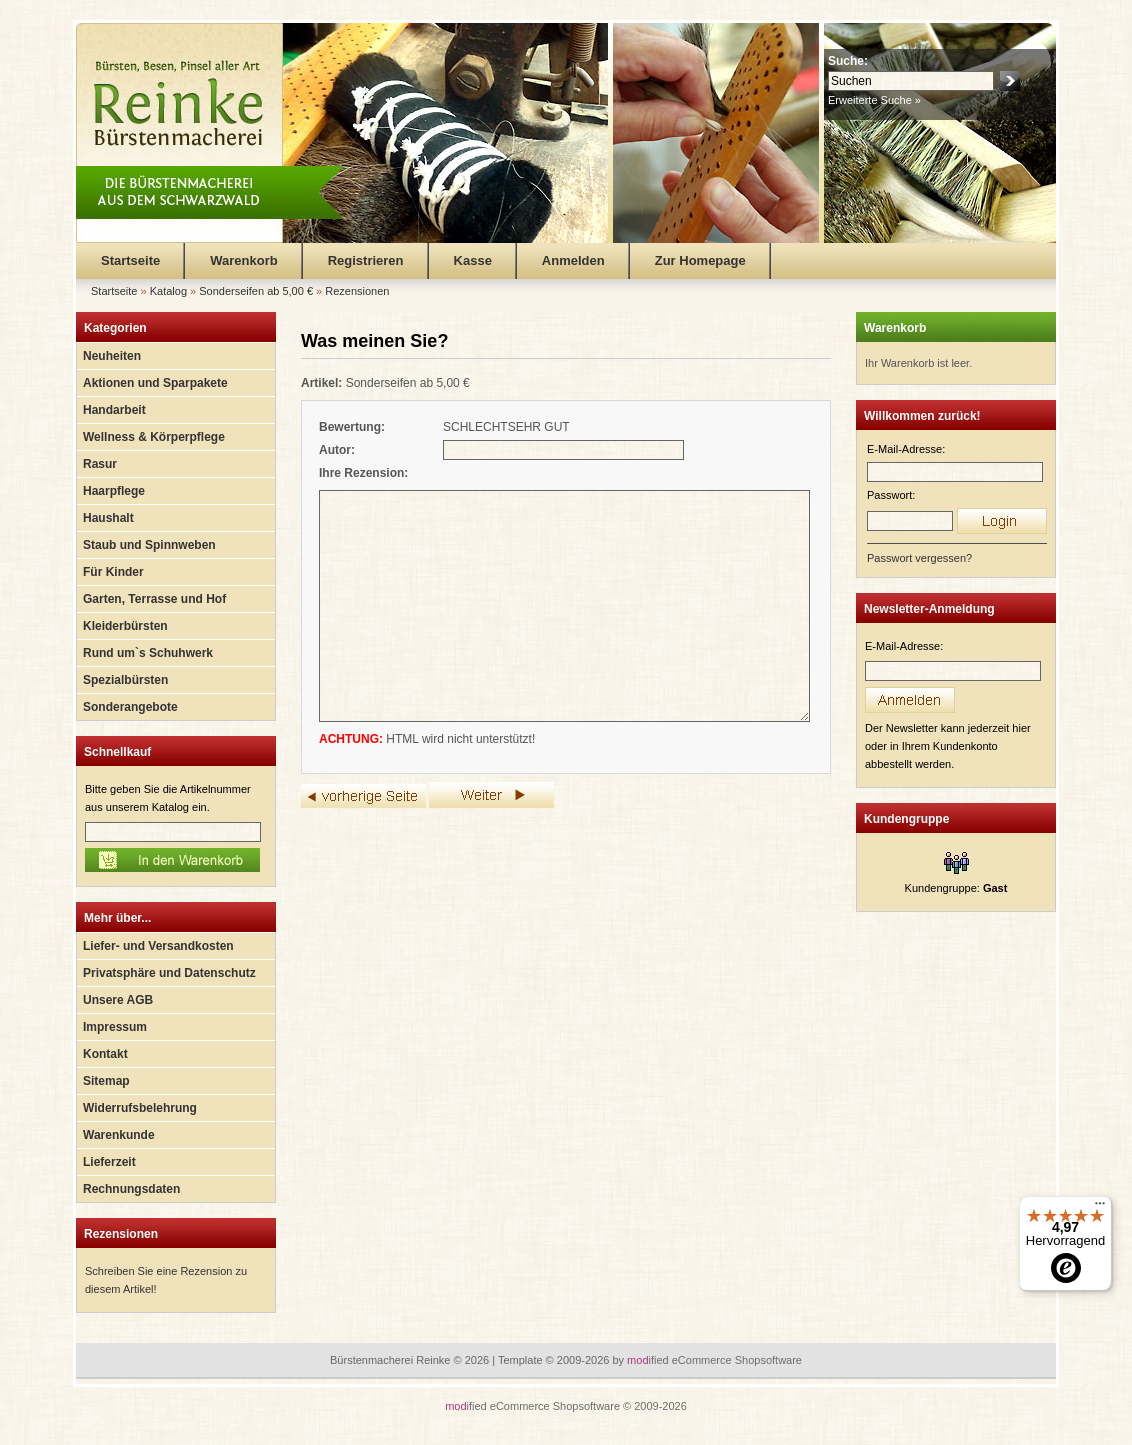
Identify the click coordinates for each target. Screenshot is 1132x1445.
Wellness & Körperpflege (154, 437)
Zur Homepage (700, 260)
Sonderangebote (130, 707)
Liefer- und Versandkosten (158, 946)
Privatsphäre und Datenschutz (169, 973)
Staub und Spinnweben (149, 545)
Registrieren (366, 260)
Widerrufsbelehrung (140, 1108)
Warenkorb (243, 260)
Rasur (100, 464)
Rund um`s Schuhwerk (148, 653)
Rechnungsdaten (131, 1189)
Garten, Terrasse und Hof (154, 599)
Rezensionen (121, 1234)
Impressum (115, 1027)
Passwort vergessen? (919, 558)
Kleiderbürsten (125, 626)
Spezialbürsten (125, 680)
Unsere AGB (118, 1000)
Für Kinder (113, 572)
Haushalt (108, 518)
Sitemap (106, 1081)
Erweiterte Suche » (874, 100)
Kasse (473, 260)
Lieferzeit (109, 1162)
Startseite (130, 260)
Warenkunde (119, 1135)
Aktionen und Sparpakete (155, 383)
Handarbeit (114, 410)
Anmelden (573, 260)
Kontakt (105, 1054)
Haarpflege (114, 491)
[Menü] (1100, 1208)
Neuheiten (112, 356)
